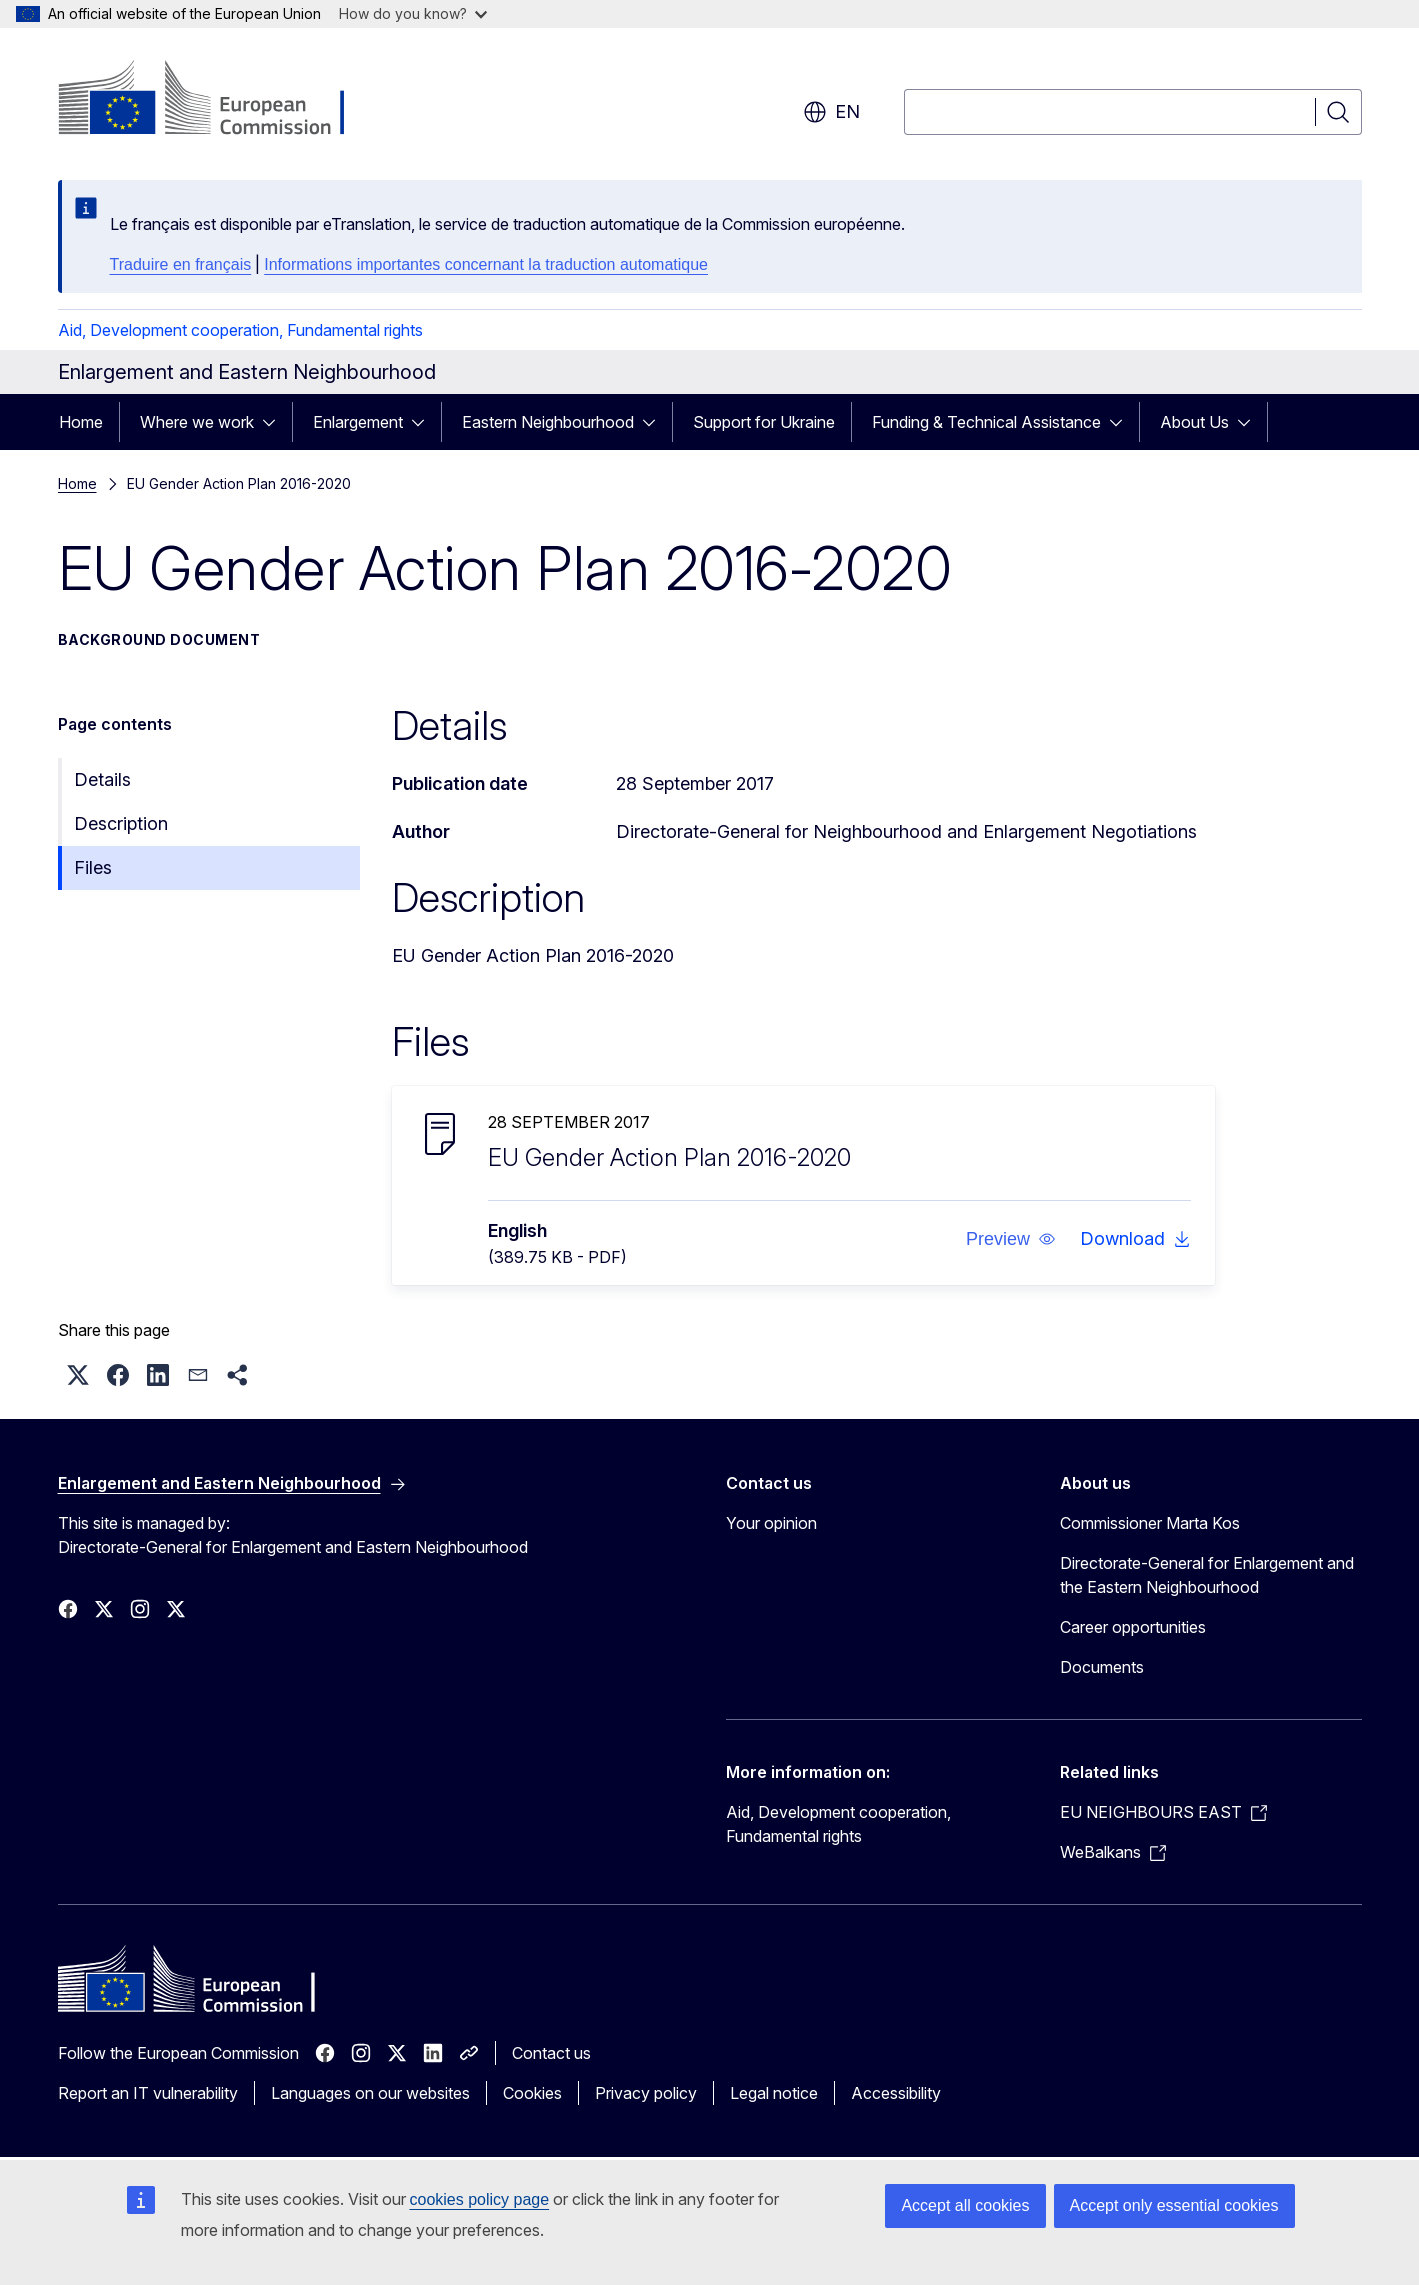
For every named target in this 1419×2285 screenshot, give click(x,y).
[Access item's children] (275, 422)
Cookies (532, 2093)
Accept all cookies (965, 2205)
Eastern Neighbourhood (548, 422)
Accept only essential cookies (1174, 2205)
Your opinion (771, 1523)
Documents (1102, 1667)
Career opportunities (1133, 1627)
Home (81, 422)
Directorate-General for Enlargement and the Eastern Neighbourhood (1207, 1575)
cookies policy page (480, 2199)
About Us (1194, 422)
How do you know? (413, 13)
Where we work (197, 422)
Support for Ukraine (764, 422)
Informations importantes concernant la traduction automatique (486, 264)
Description (121, 823)
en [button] (831, 112)
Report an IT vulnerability (148, 2093)
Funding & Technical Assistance (986, 422)
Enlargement (358, 422)
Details (102, 779)
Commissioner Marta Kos (1150, 1523)
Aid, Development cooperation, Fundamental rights (240, 330)
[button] (1010, 1239)
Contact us (551, 2053)
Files (93, 867)
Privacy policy (646, 2093)
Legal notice (774, 2093)
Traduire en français (181, 264)
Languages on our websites (370, 2093)
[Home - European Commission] (219, 100)
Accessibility (896, 2093)
